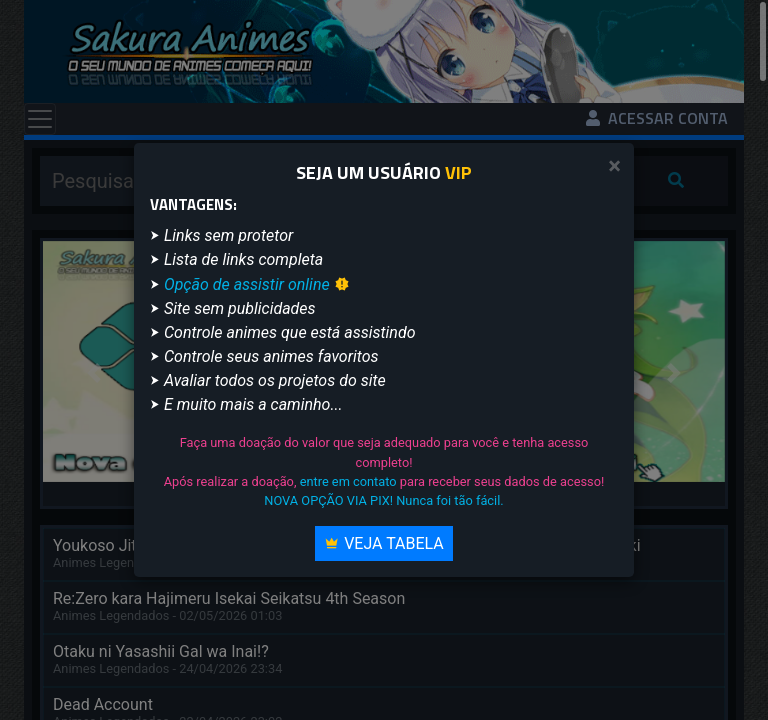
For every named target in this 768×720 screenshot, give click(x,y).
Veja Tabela (384, 543)
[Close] (614, 166)
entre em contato (348, 481)
